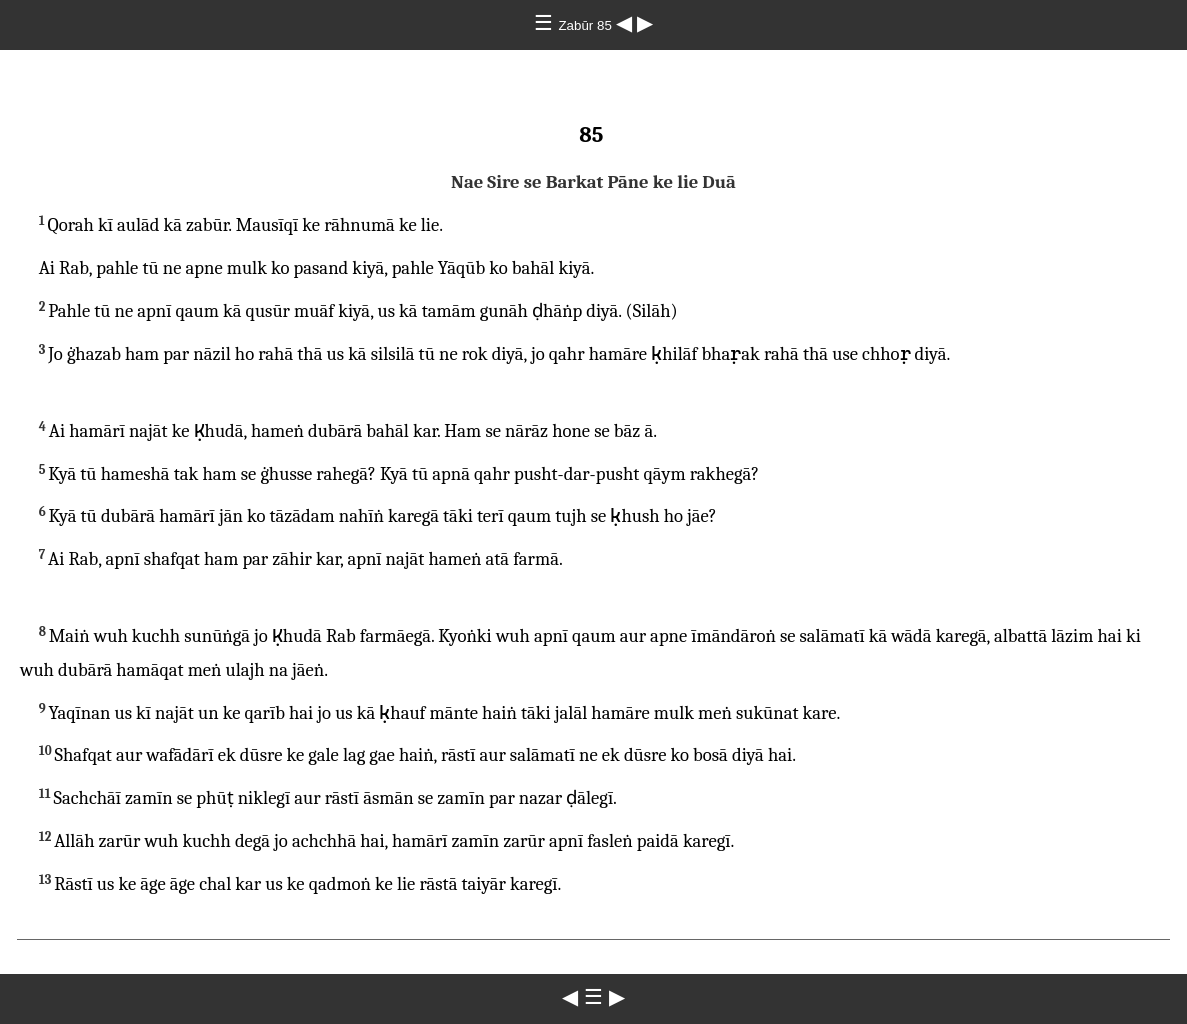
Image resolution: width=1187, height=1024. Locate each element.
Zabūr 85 (586, 25)
